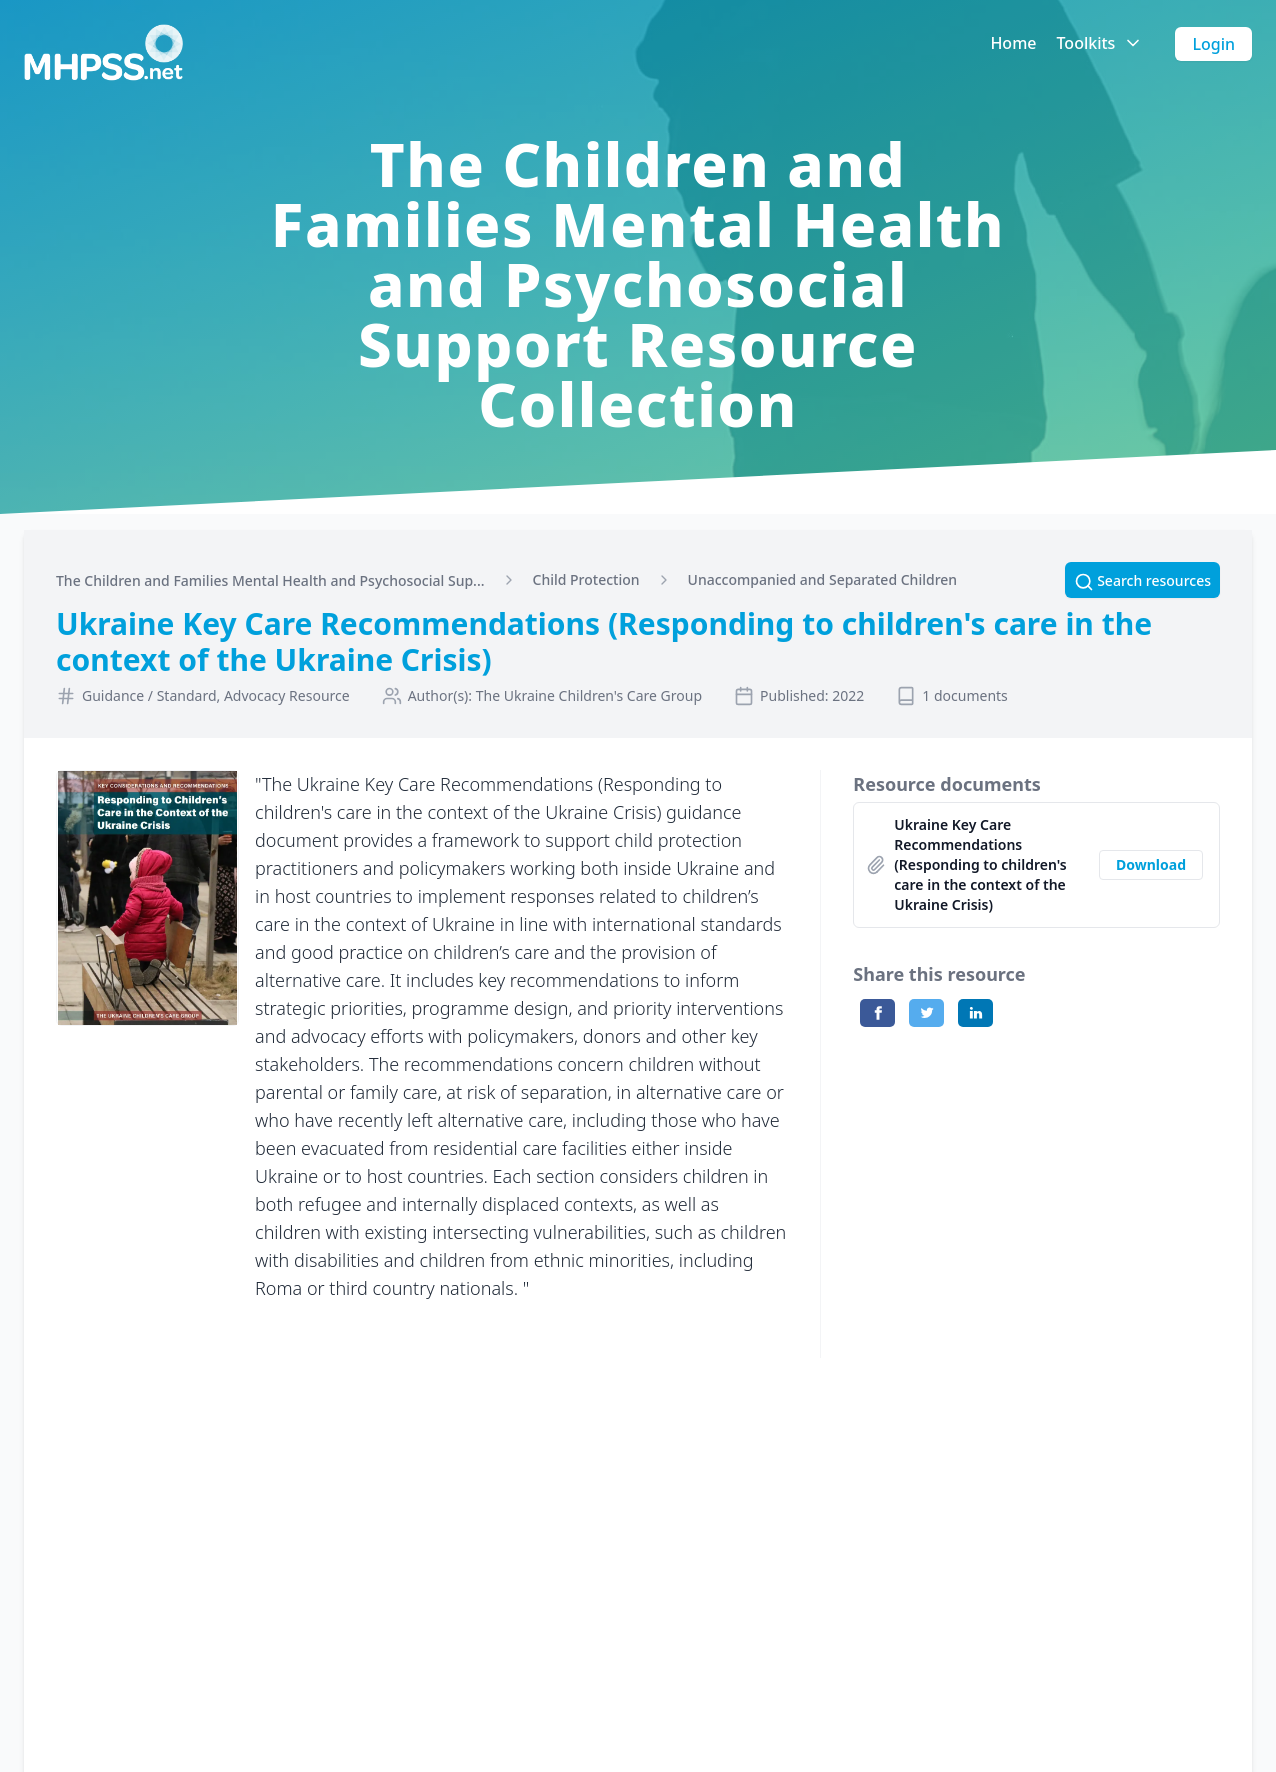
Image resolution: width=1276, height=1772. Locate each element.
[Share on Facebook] (877, 1013)
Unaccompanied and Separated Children (823, 579)
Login (1213, 44)
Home (1013, 43)
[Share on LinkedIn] (975, 1013)
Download (1151, 864)
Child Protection (586, 579)
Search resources (1142, 581)
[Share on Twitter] (926, 1013)
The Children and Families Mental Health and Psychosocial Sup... (270, 580)
